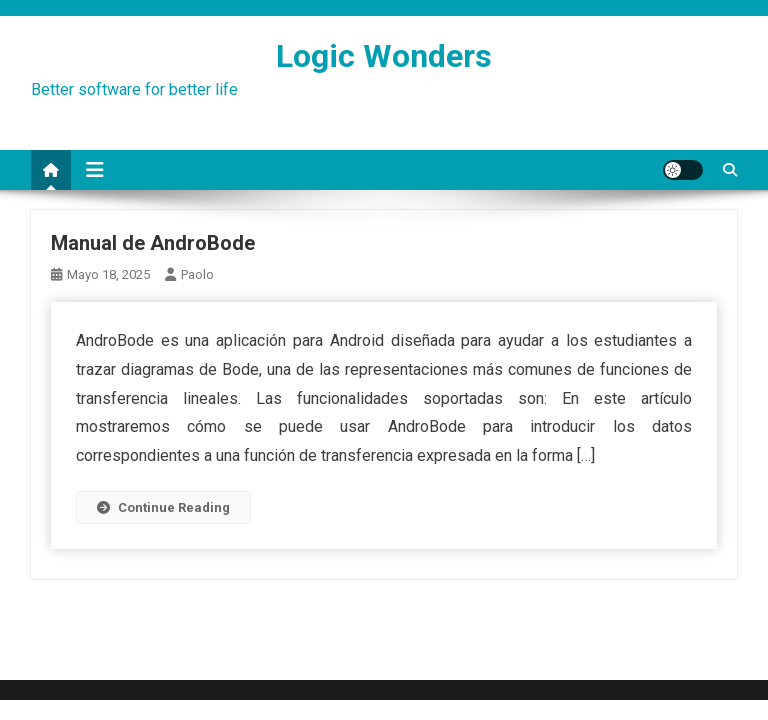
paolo (197, 274)
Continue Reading (163, 507)
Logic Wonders (384, 56)
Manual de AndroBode (153, 243)
